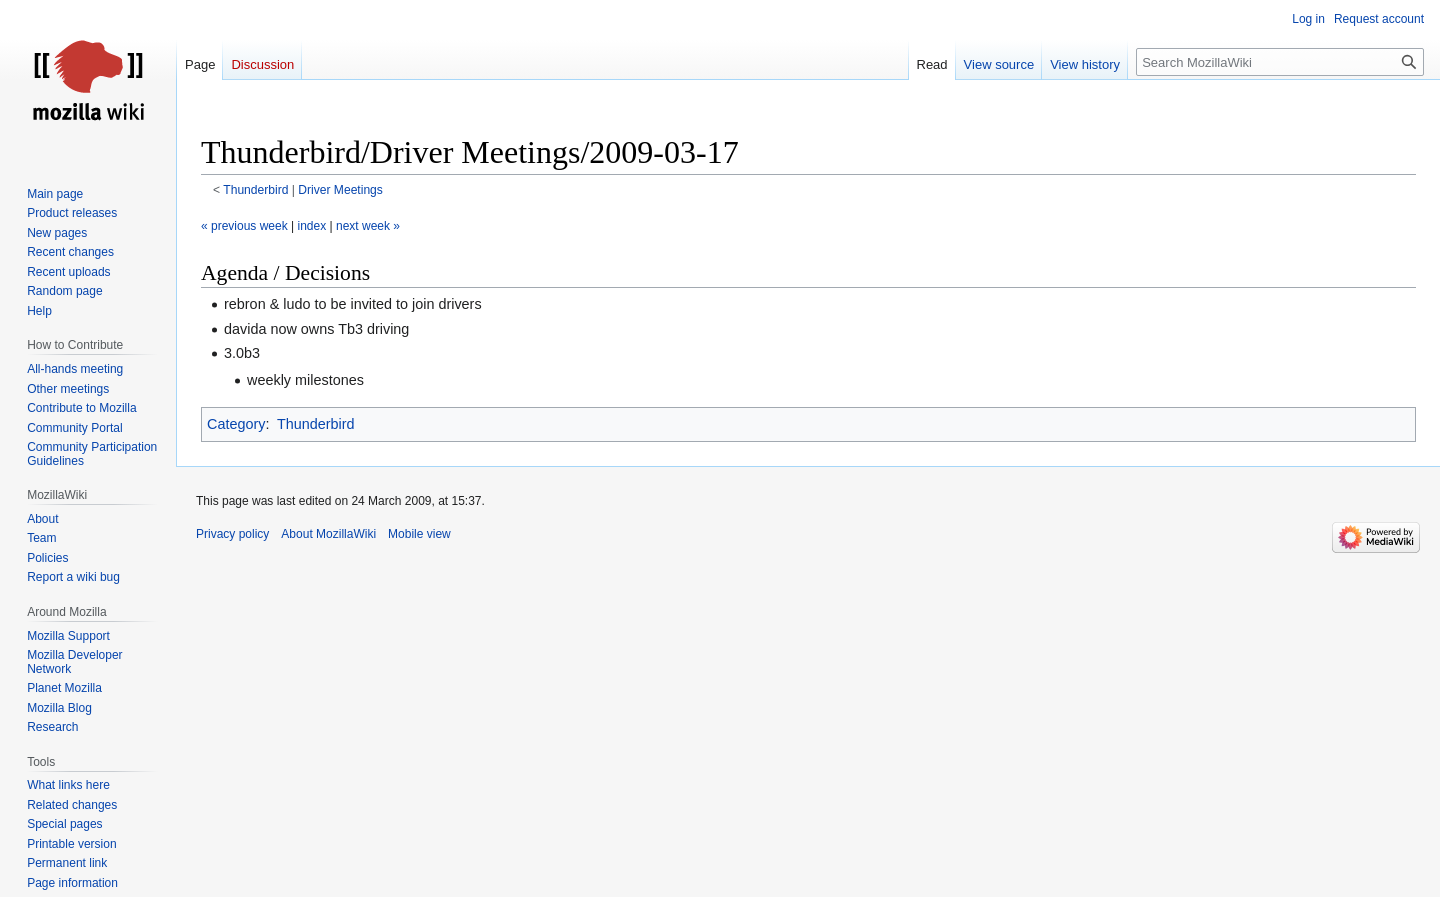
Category (236, 424)
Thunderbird (255, 190)
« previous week (244, 226)
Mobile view (419, 534)
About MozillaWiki (328, 534)
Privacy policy (232, 534)
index (312, 226)
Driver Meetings (340, 190)
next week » (368, 226)
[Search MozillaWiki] (1280, 62)
